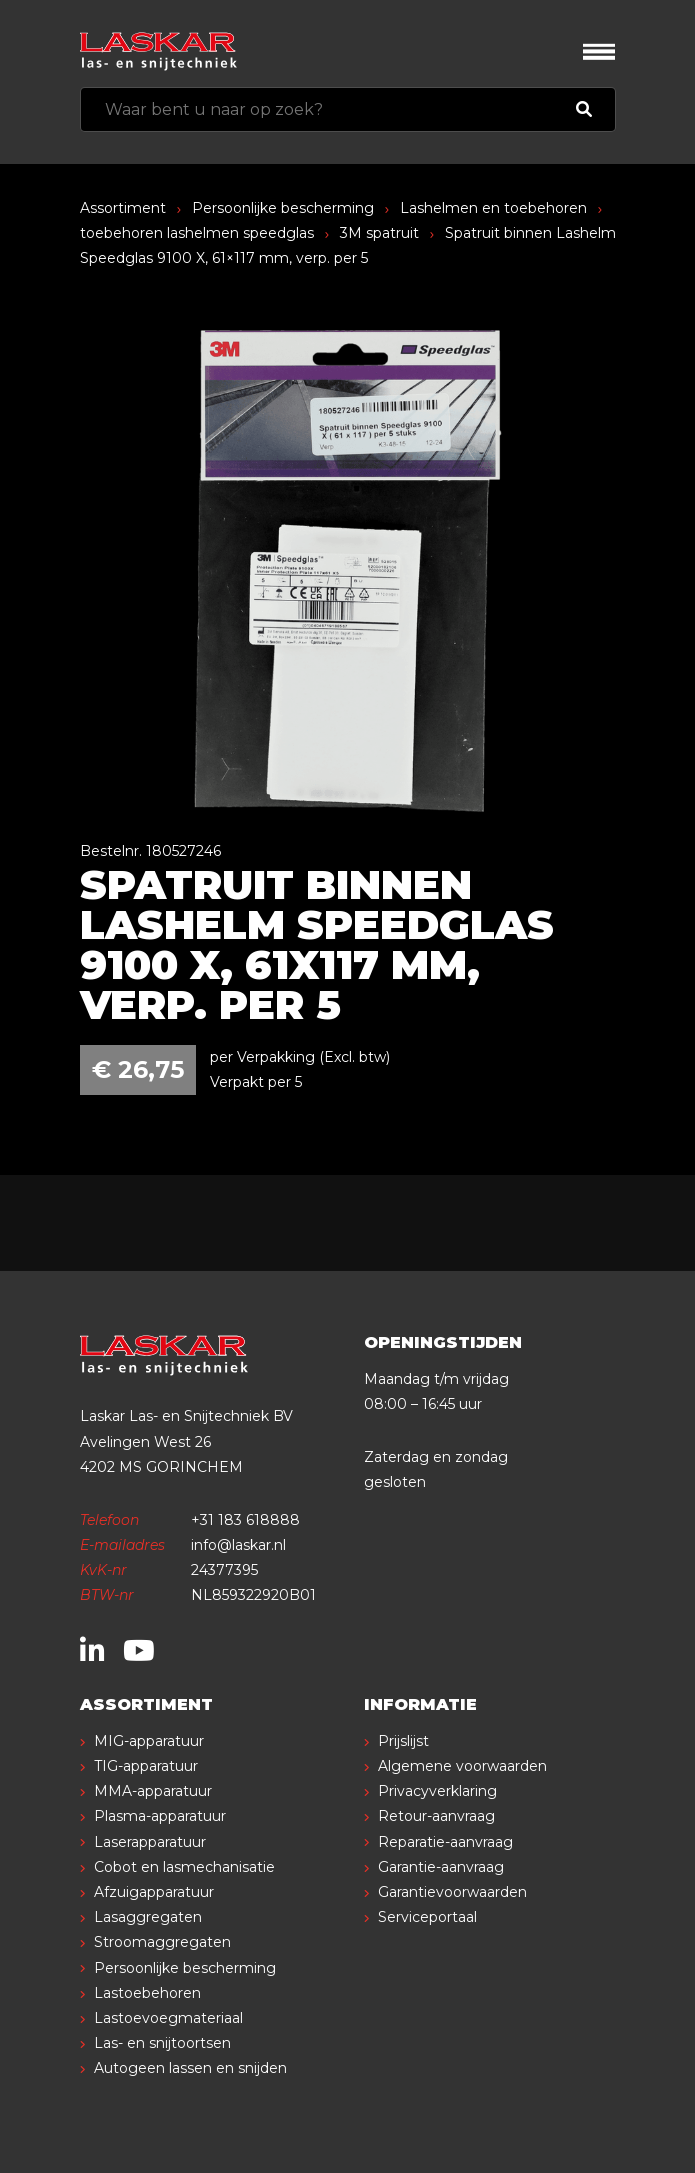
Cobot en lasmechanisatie (184, 1867)
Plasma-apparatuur (160, 1816)
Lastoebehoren (147, 1993)
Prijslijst (403, 1741)
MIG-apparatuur (149, 1741)
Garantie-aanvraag (441, 1867)
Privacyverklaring (437, 1791)
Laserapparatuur (150, 1842)
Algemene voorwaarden (462, 1766)
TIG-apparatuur (146, 1766)
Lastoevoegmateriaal (168, 2018)
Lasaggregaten (148, 1917)
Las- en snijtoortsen (162, 2043)
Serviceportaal (427, 1917)
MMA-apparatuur (153, 1791)
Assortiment (123, 208)
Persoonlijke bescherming (283, 208)
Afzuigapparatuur (154, 1892)
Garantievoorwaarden (452, 1892)
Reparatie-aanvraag (445, 1842)
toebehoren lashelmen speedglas (197, 233)
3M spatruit (379, 233)
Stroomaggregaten (162, 1942)
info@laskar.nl (238, 1545)
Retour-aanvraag (436, 1816)
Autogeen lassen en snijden (190, 2068)
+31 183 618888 (245, 1520)
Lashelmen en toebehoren (493, 208)
